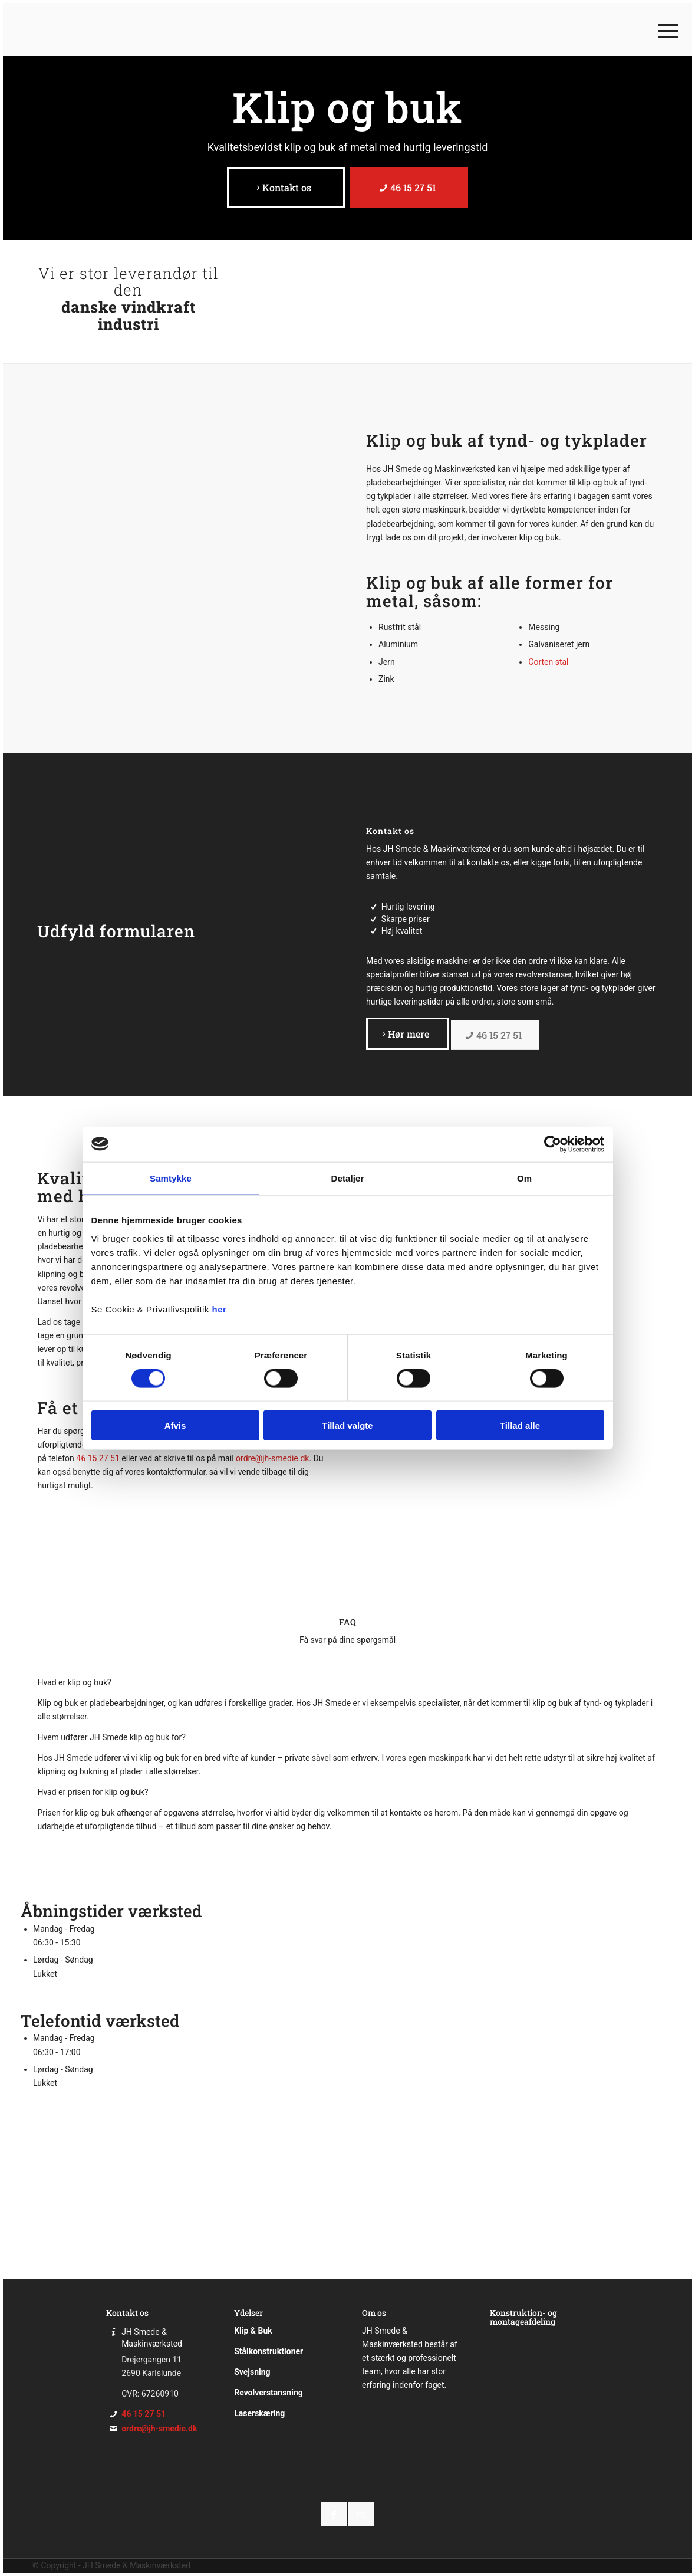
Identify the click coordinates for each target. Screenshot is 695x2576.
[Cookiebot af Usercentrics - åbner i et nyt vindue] (552, 1144)
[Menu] (664, 29)
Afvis (175, 1425)
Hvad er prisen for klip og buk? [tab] (92, 1792)
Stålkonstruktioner (268, 2351)
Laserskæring (259, 2413)
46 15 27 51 (98, 1458)
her (219, 1309)
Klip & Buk (253, 2330)
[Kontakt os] (286, 187)
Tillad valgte (347, 1425)
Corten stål (548, 662)
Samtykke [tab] (171, 1178)
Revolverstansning (268, 2392)
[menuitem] (664, 29)
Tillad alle (520, 1425)
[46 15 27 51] (409, 187)
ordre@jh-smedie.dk (272, 1458)
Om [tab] (524, 1178)
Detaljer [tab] (347, 1178)
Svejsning (252, 2372)
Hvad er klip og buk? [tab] (74, 1682)
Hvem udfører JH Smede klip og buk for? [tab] (111, 1737)
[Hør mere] (407, 1033)
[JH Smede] (80, 29)
